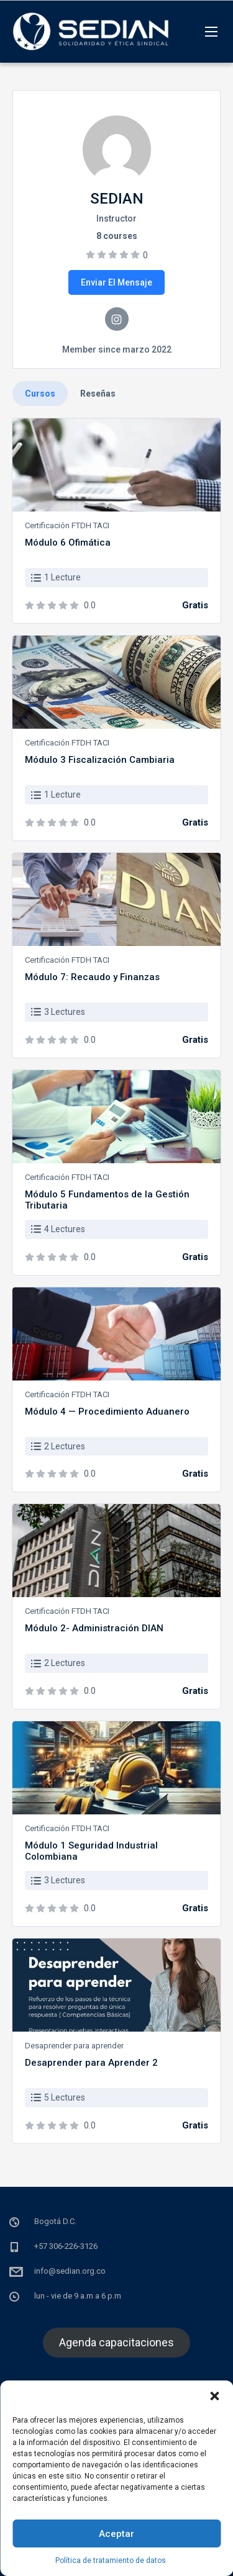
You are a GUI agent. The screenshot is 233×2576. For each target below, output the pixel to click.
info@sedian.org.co (70, 2271)
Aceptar (116, 2533)
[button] (214, 2396)
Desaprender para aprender (74, 2045)
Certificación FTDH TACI (67, 525)
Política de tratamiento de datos (110, 2560)
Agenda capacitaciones (116, 2342)
